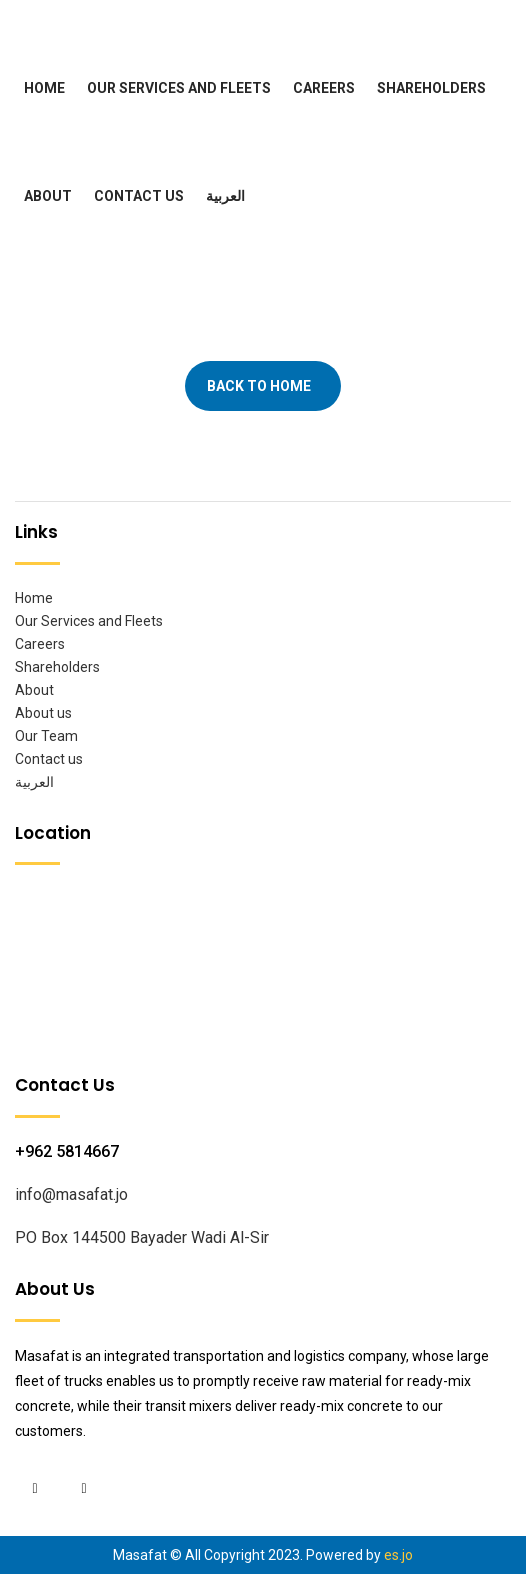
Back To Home (259, 386)
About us (43, 713)
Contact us (139, 196)
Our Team (46, 736)
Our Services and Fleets (179, 88)
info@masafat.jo (71, 1194)
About (48, 196)
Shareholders (431, 88)
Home (44, 88)
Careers (324, 88)
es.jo (398, 1555)
